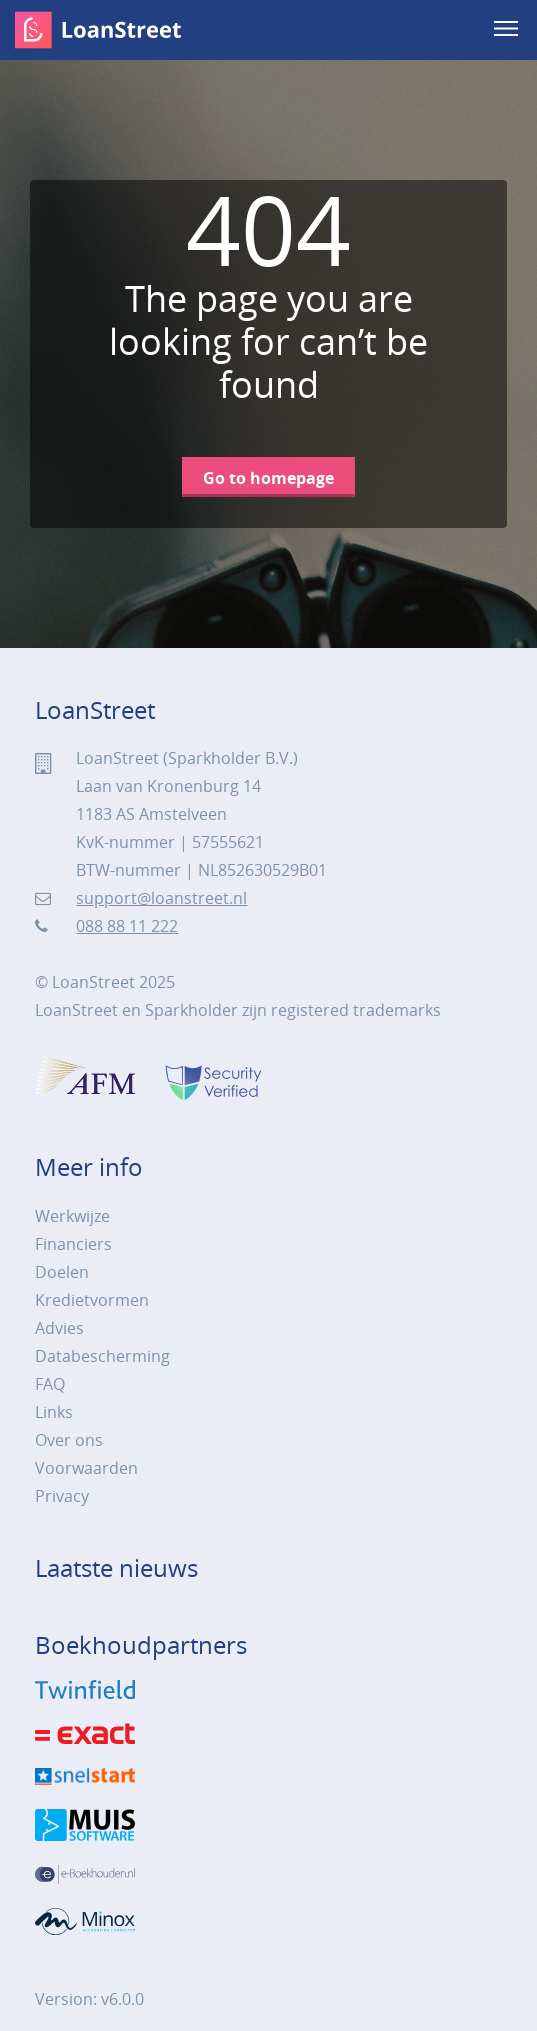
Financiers (73, 1244)
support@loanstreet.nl (161, 898)
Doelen (62, 1272)
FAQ (50, 1384)
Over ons (69, 1440)
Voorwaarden (86, 1468)
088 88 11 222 (127, 926)
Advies (59, 1328)
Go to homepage (268, 478)
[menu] (508, 30)
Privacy (62, 1496)
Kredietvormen (92, 1300)
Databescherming (102, 1356)
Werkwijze (72, 1216)
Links (54, 1412)
